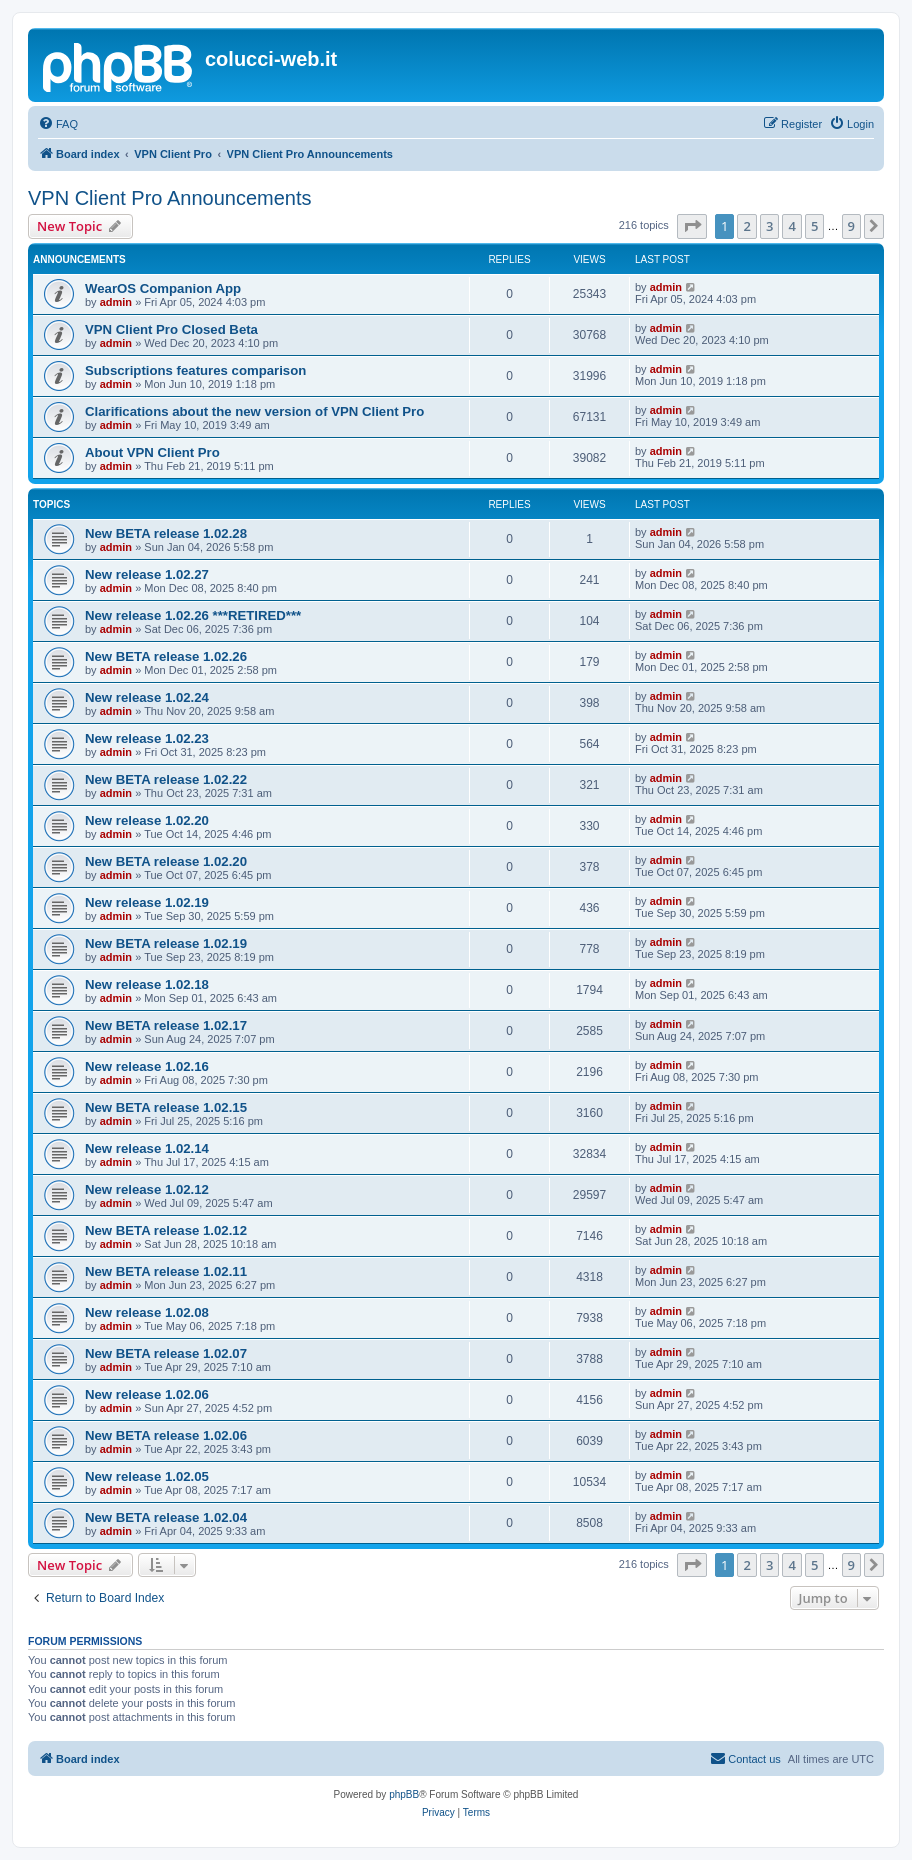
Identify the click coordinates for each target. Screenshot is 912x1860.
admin (116, 302)
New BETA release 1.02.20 (166, 861)
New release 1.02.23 (147, 738)
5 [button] (814, 226)
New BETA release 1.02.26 (166, 656)
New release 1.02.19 (147, 902)
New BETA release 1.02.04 (166, 1517)
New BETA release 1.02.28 (166, 533)
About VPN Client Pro (152, 452)
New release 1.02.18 (147, 984)
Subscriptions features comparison (195, 370)
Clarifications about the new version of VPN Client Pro (254, 411)
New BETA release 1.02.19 (166, 943)
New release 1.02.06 (147, 1394)
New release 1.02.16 (147, 1066)
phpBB (404, 1794)
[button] (692, 226)
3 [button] (769, 226)
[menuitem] (58, 124)
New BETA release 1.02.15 (166, 1107)
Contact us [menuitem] (745, 1758)
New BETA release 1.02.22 (166, 779)
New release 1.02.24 (147, 697)
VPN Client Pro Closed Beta (171, 329)
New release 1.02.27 (147, 574)
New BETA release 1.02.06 (166, 1435)
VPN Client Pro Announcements (170, 198)
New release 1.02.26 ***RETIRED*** (193, 615)
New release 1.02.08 (147, 1312)
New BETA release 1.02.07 (166, 1353)
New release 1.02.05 (147, 1476)
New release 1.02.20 (147, 820)
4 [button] (791, 226)
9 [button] (851, 226)
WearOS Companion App (163, 288)
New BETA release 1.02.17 (166, 1025)
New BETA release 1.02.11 (166, 1271)
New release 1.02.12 (147, 1189)
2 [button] (746, 226)
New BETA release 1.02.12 (166, 1230)
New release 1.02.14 (147, 1148)
